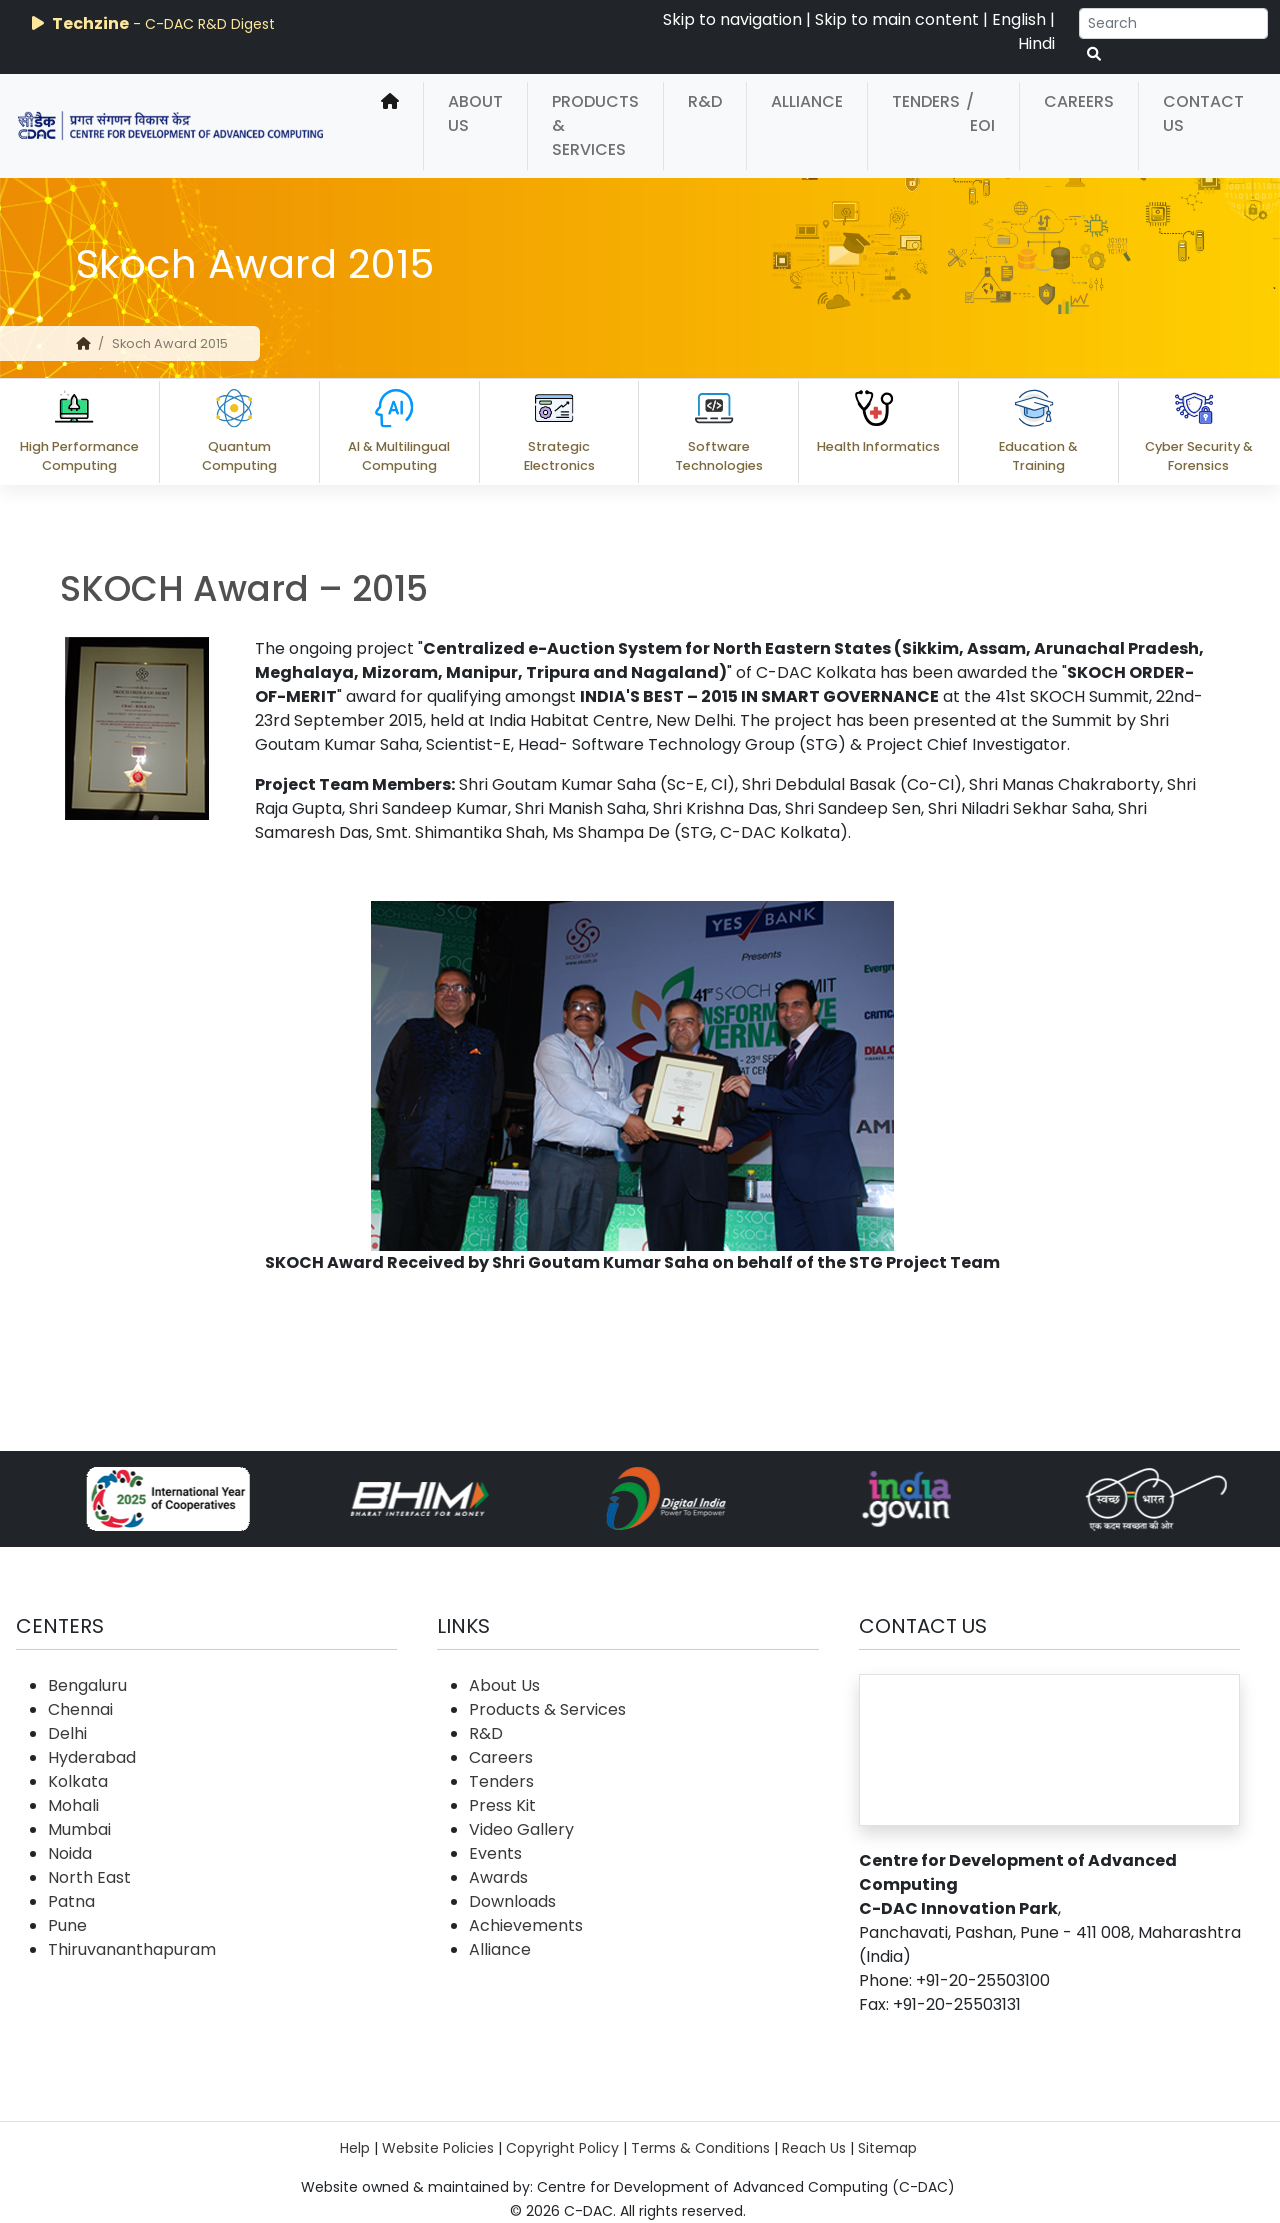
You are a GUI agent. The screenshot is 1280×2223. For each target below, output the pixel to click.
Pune (67, 1925)
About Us (475, 113)
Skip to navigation (732, 19)
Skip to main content (897, 19)
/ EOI (980, 113)
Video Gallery (521, 1829)
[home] (390, 126)
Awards (498, 1877)
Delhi (67, 1733)
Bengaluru (87, 1685)
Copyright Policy (562, 2148)
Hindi (1036, 43)
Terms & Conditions (700, 2148)
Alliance (807, 101)
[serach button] (1094, 54)
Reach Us (814, 2148)
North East (89, 1877)
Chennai (80, 1709)
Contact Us (1203, 113)
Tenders (926, 101)
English (1019, 19)
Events (495, 1853)
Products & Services (595, 125)
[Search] (1173, 23)
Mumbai (79, 1829)
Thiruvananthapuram (132, 1949)
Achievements (526, 1925)
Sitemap (887, 2148)
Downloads (512, 1901)
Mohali (73, 1805)
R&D (705, 101)
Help (355, 2148)
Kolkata (78, 1781)
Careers (1079, 101)
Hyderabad (92, 1757)
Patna (71, 1901)
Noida (70, 1853)
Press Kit (502, 1805)
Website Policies (438, 2148)
